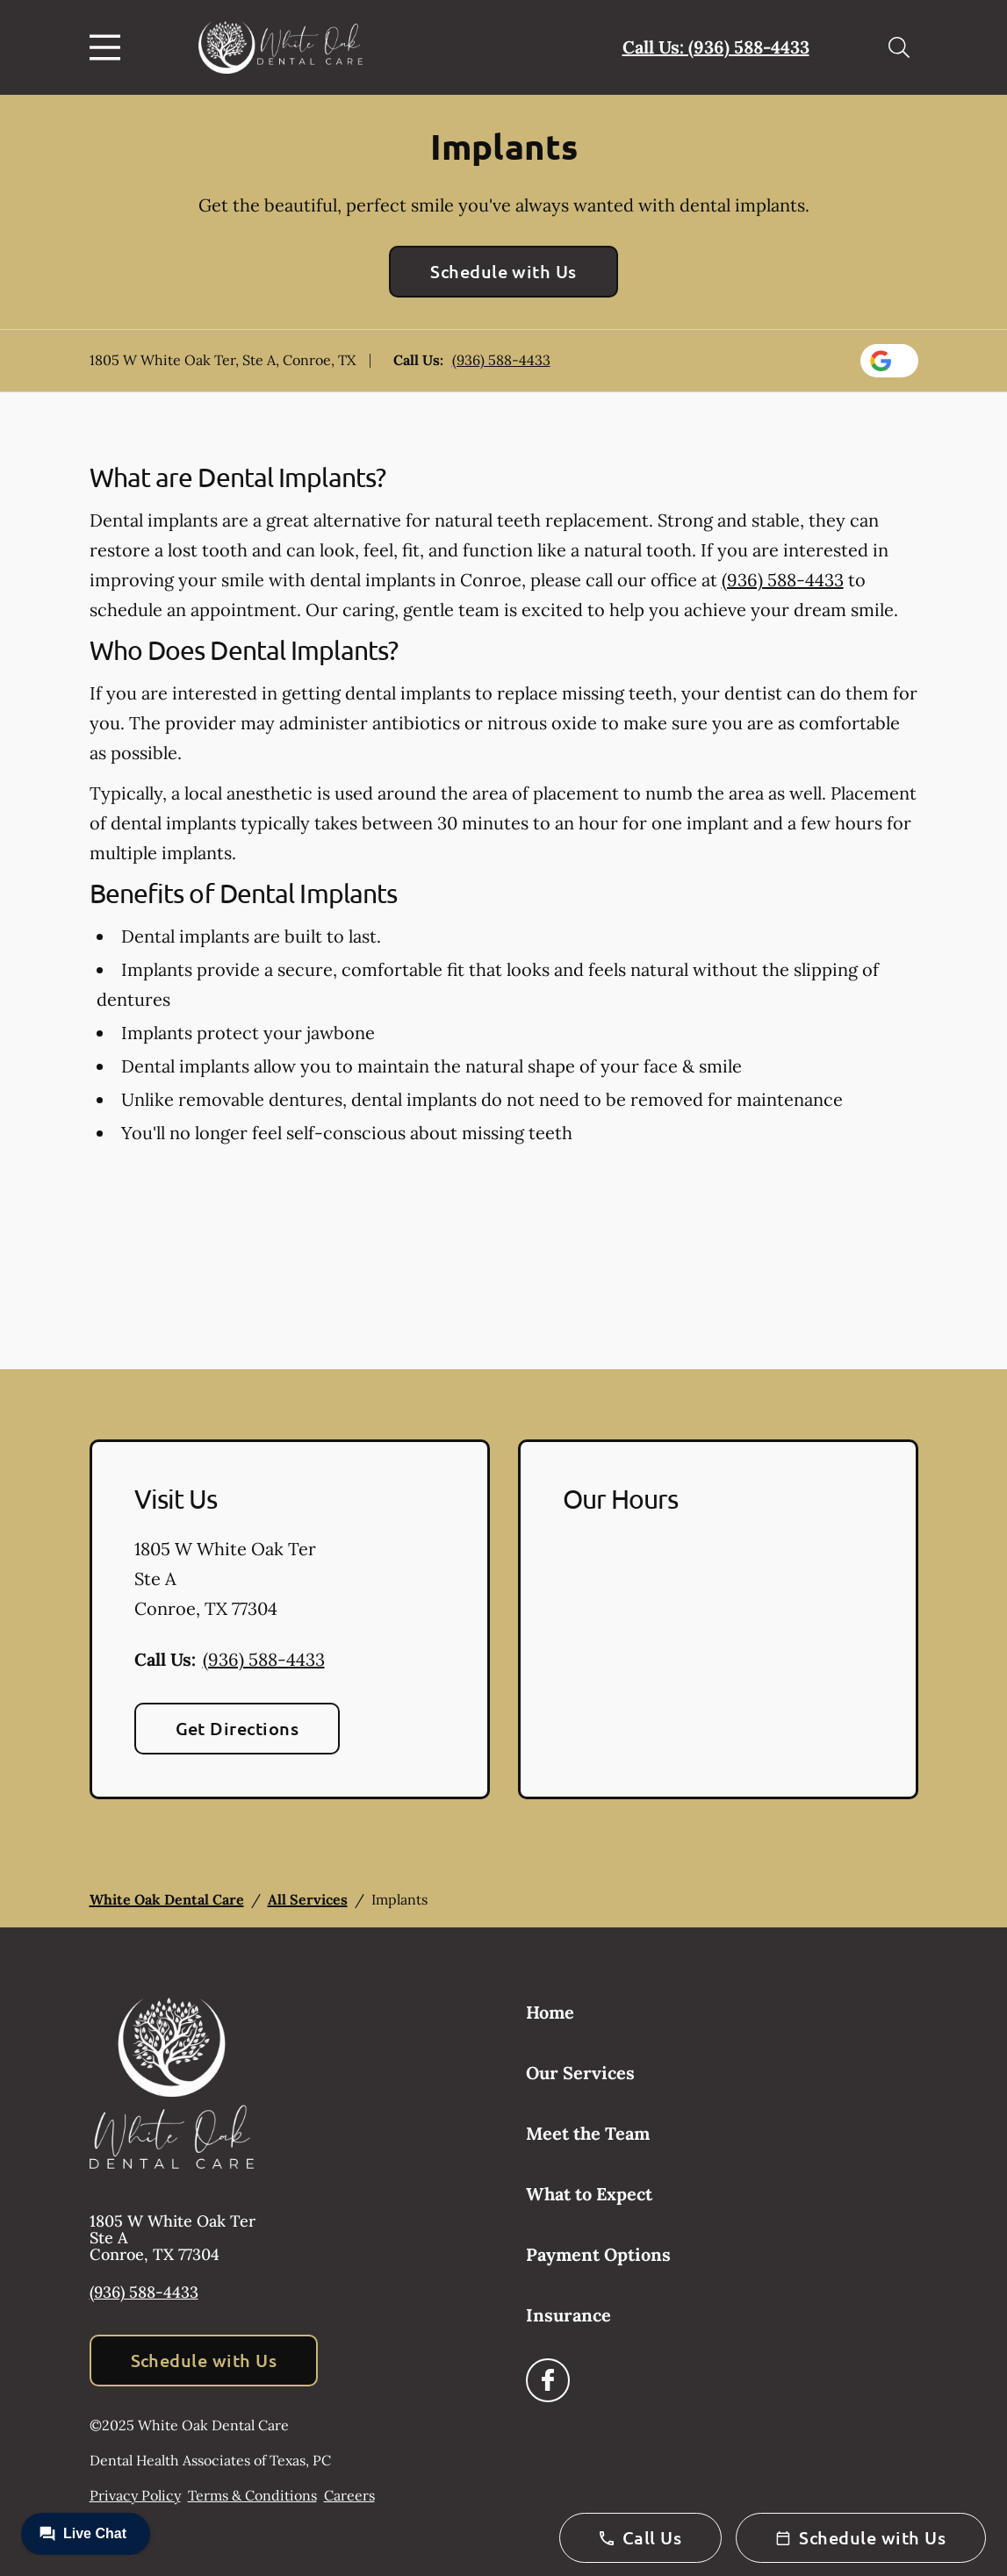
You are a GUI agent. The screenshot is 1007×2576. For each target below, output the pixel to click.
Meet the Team (588, 2133)
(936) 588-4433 (501, 360)
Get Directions (237, 1728)
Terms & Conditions (252, 2495)
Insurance (568, 2315)
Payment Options (598, 2254)
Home (550, 2012)
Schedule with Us (503, 271)
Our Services (580, 2073)
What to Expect (589, 2194)
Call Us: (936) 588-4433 (715, 47)
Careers (349, 2495)
